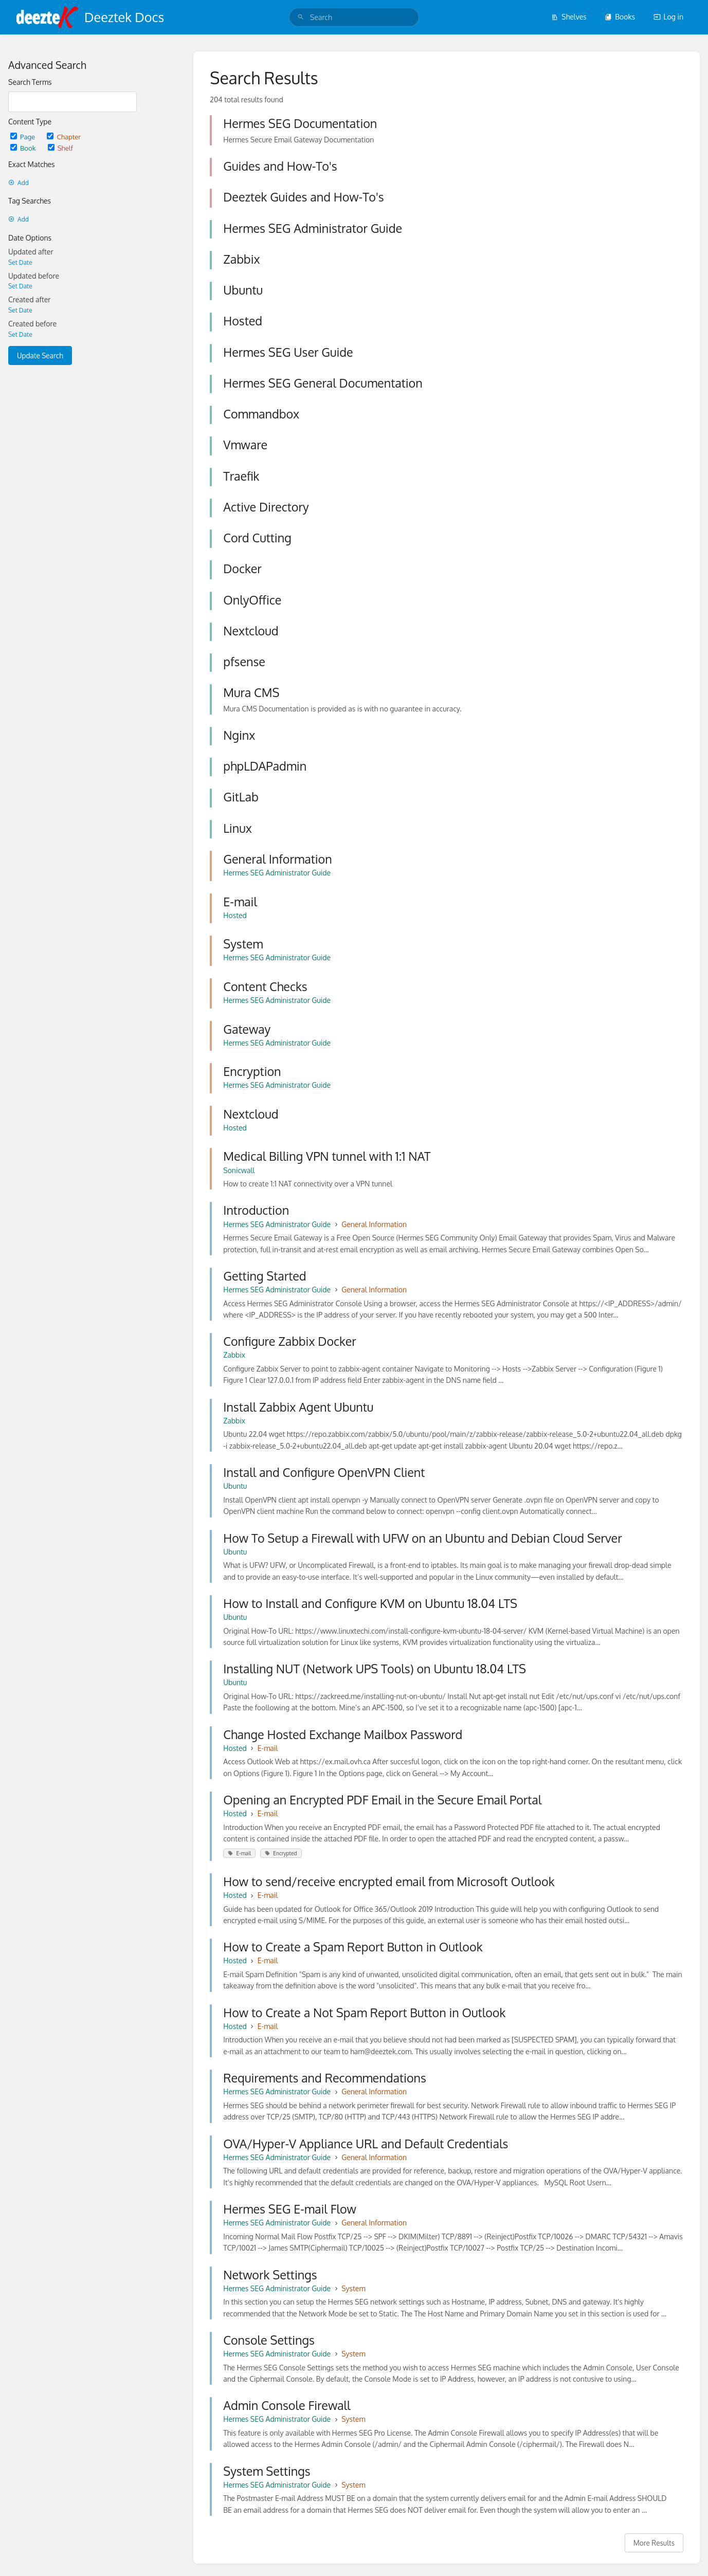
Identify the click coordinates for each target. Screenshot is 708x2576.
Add (18, 183)
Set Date (20, 262)
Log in (668, 16)
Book (24, 147)
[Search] (300, 17)
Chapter (64, 136)
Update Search (40, 355)
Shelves (569, 16)
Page (23, 136)
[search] (354, 17)
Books (620, 16)
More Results (654, 2542)
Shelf (60, 147)
